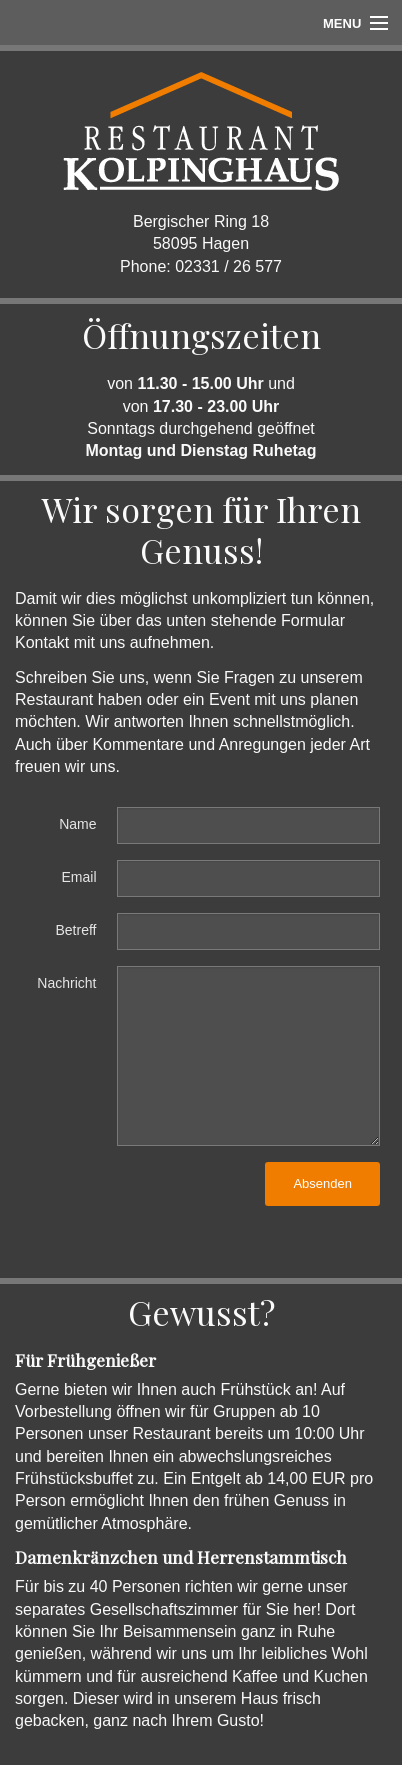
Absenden (322, 1183)
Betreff (76, 930)
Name (77, 824)
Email (78, 877)
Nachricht (66, 983)
